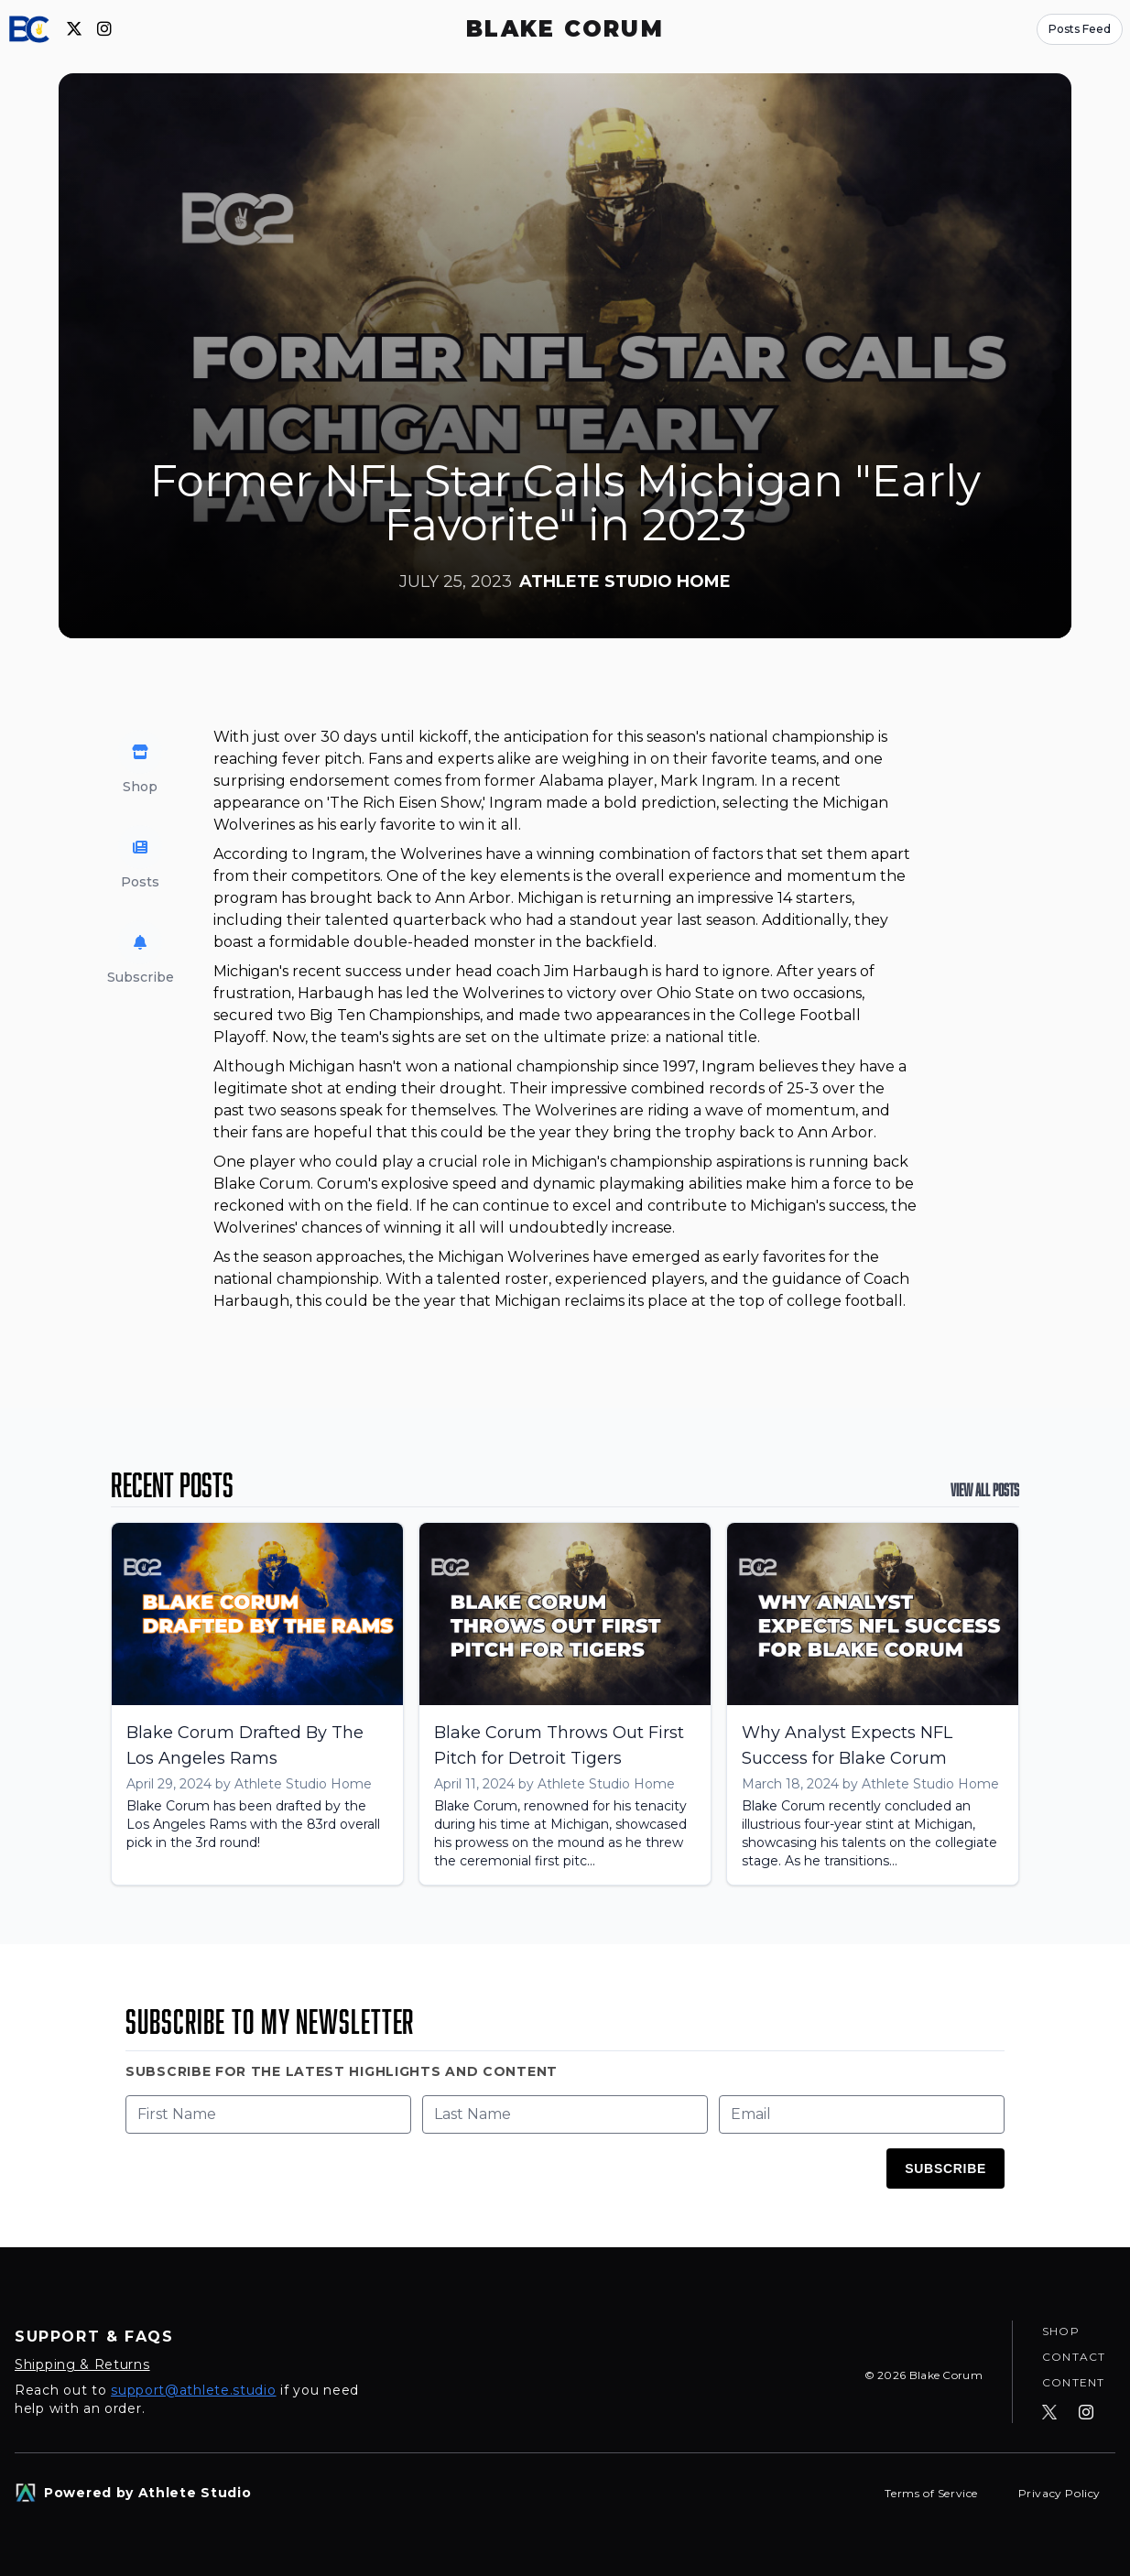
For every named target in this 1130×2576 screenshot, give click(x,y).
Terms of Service (933, 2493)
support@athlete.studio (193, 2390)
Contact (1073, 2357)
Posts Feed (1080, 29)
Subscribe (945, 2168)
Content (1073, 2382)
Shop (1061, 2331)
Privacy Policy (1059, 2493)
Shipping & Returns (82, 2364)
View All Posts (985, 1490)
